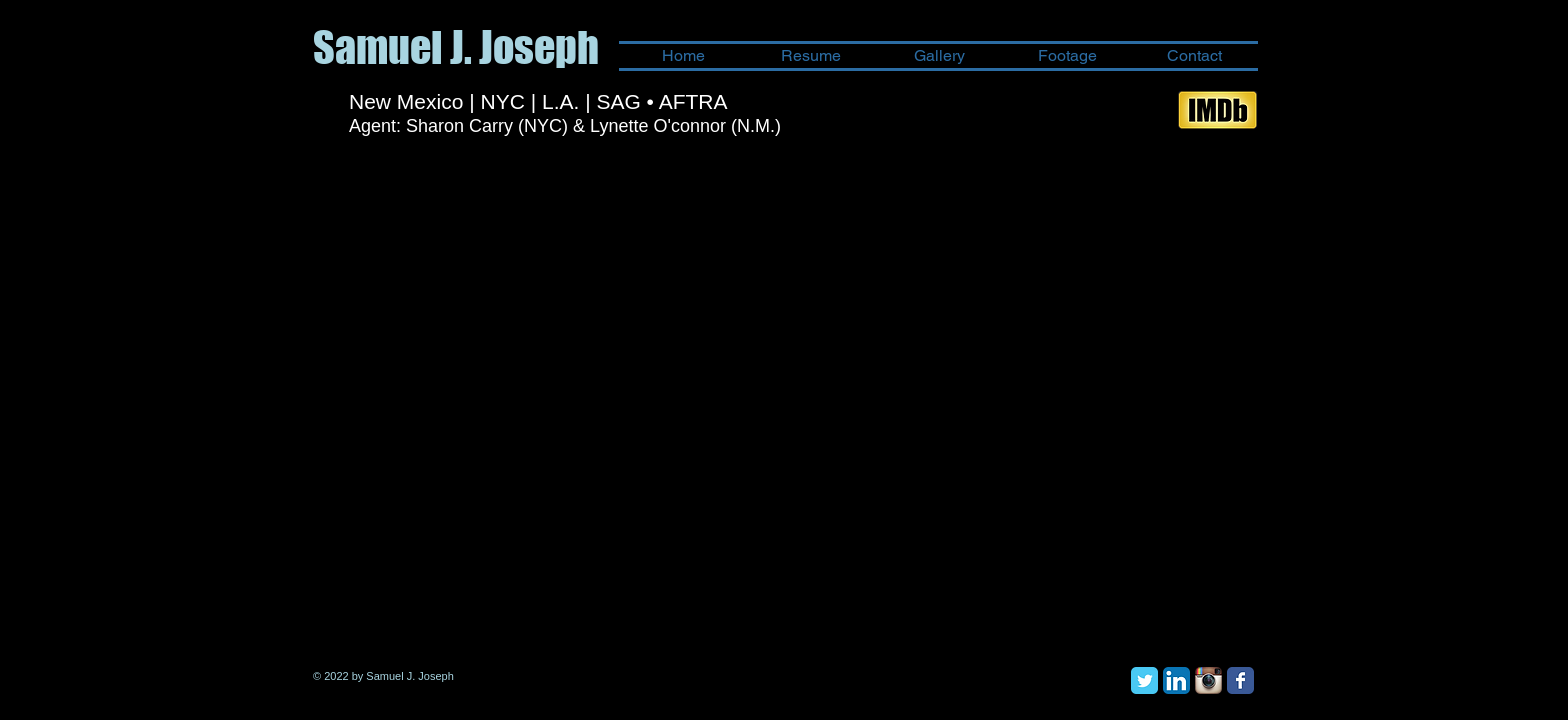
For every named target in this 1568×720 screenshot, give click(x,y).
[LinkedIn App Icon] (1176, 680)
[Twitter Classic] (1144, 680)
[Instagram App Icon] (1208, 680)
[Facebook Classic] (1240, 680)
